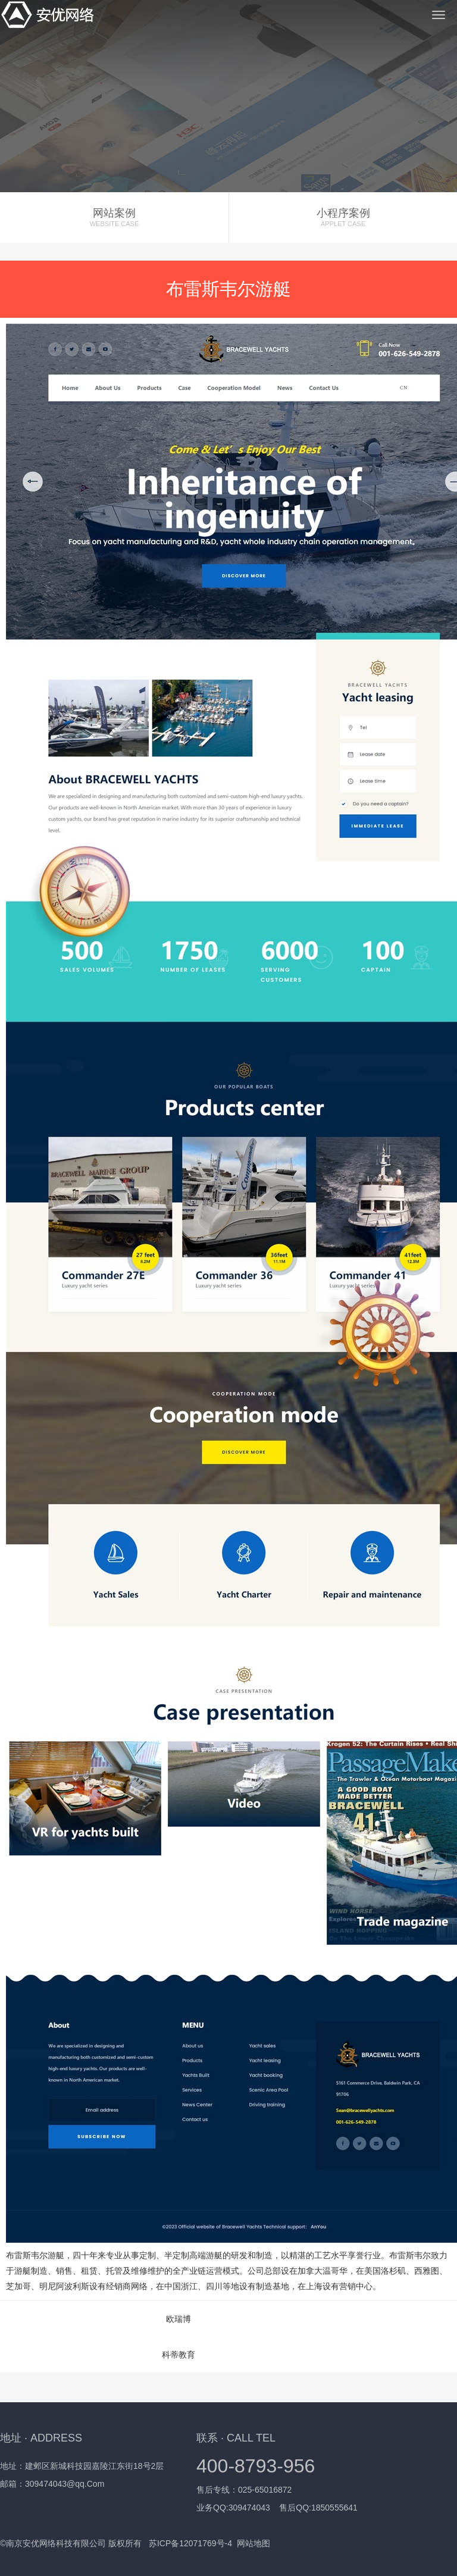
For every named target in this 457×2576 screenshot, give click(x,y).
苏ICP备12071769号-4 (190, 2543)
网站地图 (253, 2543)
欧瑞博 (178, 2319)
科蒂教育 (178, 2354)
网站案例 (114, 217)
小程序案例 (343, 217)
